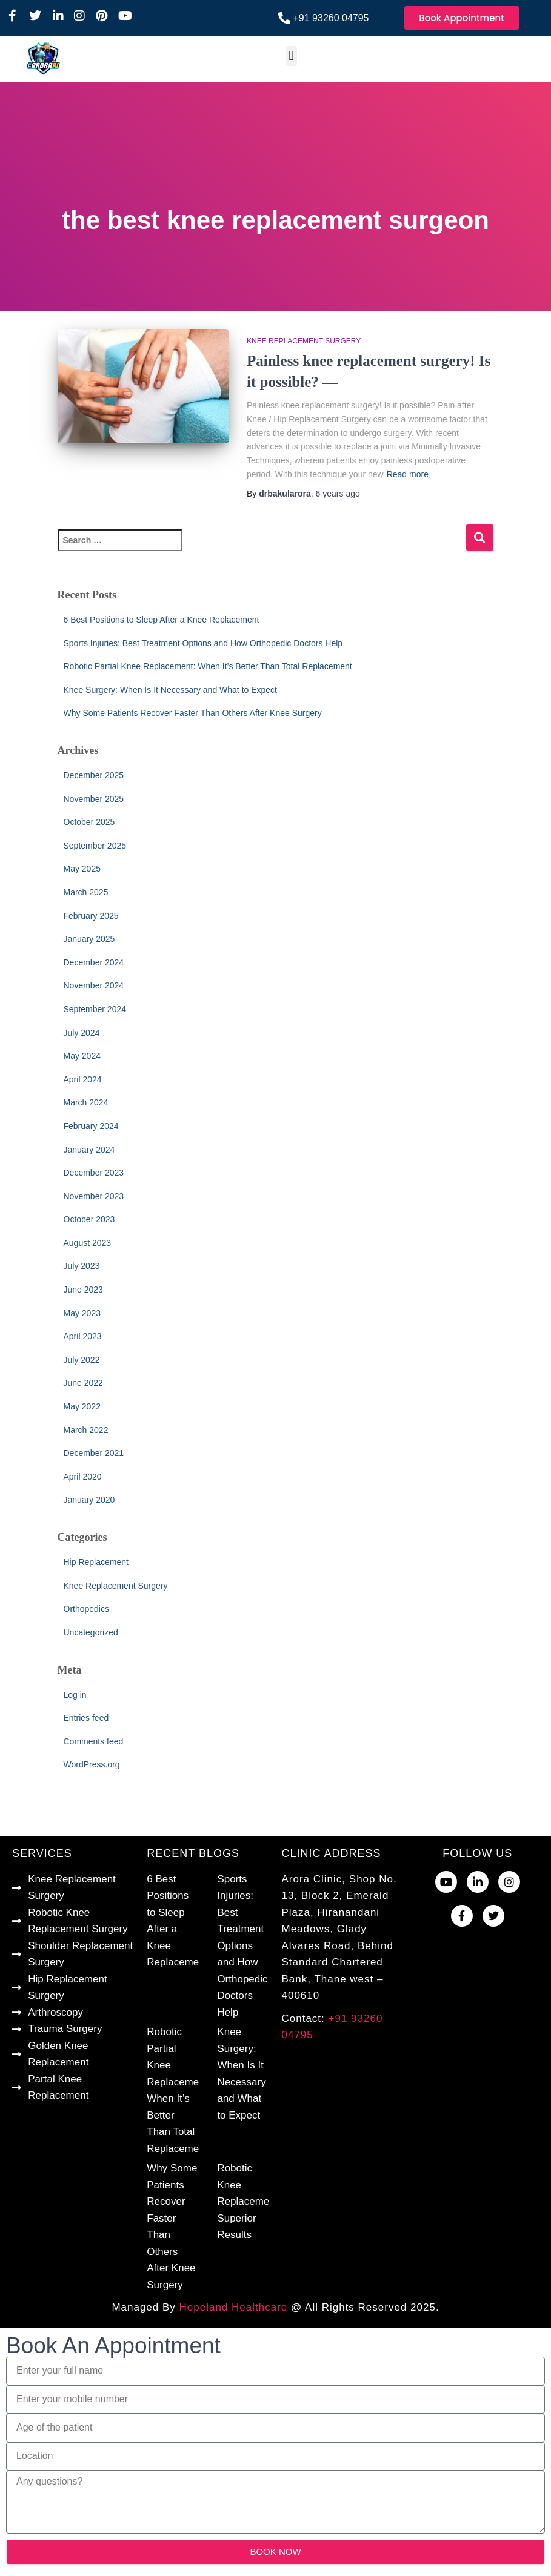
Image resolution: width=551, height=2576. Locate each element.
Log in (75, 1695)
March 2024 (86, 1102)
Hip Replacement (96, 1562)
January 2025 (89, 939)
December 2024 (94, 962)
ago (338, 493)
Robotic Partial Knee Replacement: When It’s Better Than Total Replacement (208, 666)
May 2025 (82, 868)
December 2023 (94, 1172)
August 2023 (88, 1243)
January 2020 (89, 1500)
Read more (408, 474)
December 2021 (94, 1453)
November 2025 (94, 799)
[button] (291, 56)
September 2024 (95, 1009)
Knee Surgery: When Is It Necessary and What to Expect (171, 690)
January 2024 (89, 1149)
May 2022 (82, 1406)
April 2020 (83, 1477)
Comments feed (94, 1741)
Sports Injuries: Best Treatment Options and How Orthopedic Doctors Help (203, 643)
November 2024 (94, 985)
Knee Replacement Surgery (304, 341)
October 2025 (89, 822)
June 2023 (83, 1289)
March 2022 (86, 1430)
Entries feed (86, 1718)
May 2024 (82, 1056)
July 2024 (82, 1033)
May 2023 (82, 1313)
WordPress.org (92, 1764)
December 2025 (94, 775)
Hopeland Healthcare (233, 2307)
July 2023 (82, 1266)
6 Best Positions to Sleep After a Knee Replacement (161, 619)
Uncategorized (91, 1632)
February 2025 (91, 916)
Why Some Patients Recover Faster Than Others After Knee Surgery (193, 713)
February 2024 (91, 1126)
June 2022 (83, 1383)
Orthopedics (86, 1609)
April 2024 (83, 1079)
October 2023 (89, 1219)
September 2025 (95, 845)
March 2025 (86, 892)
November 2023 (94, 1196)
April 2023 (83, 1336)
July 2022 (82, 1360)
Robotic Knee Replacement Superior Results (247, 2201)
